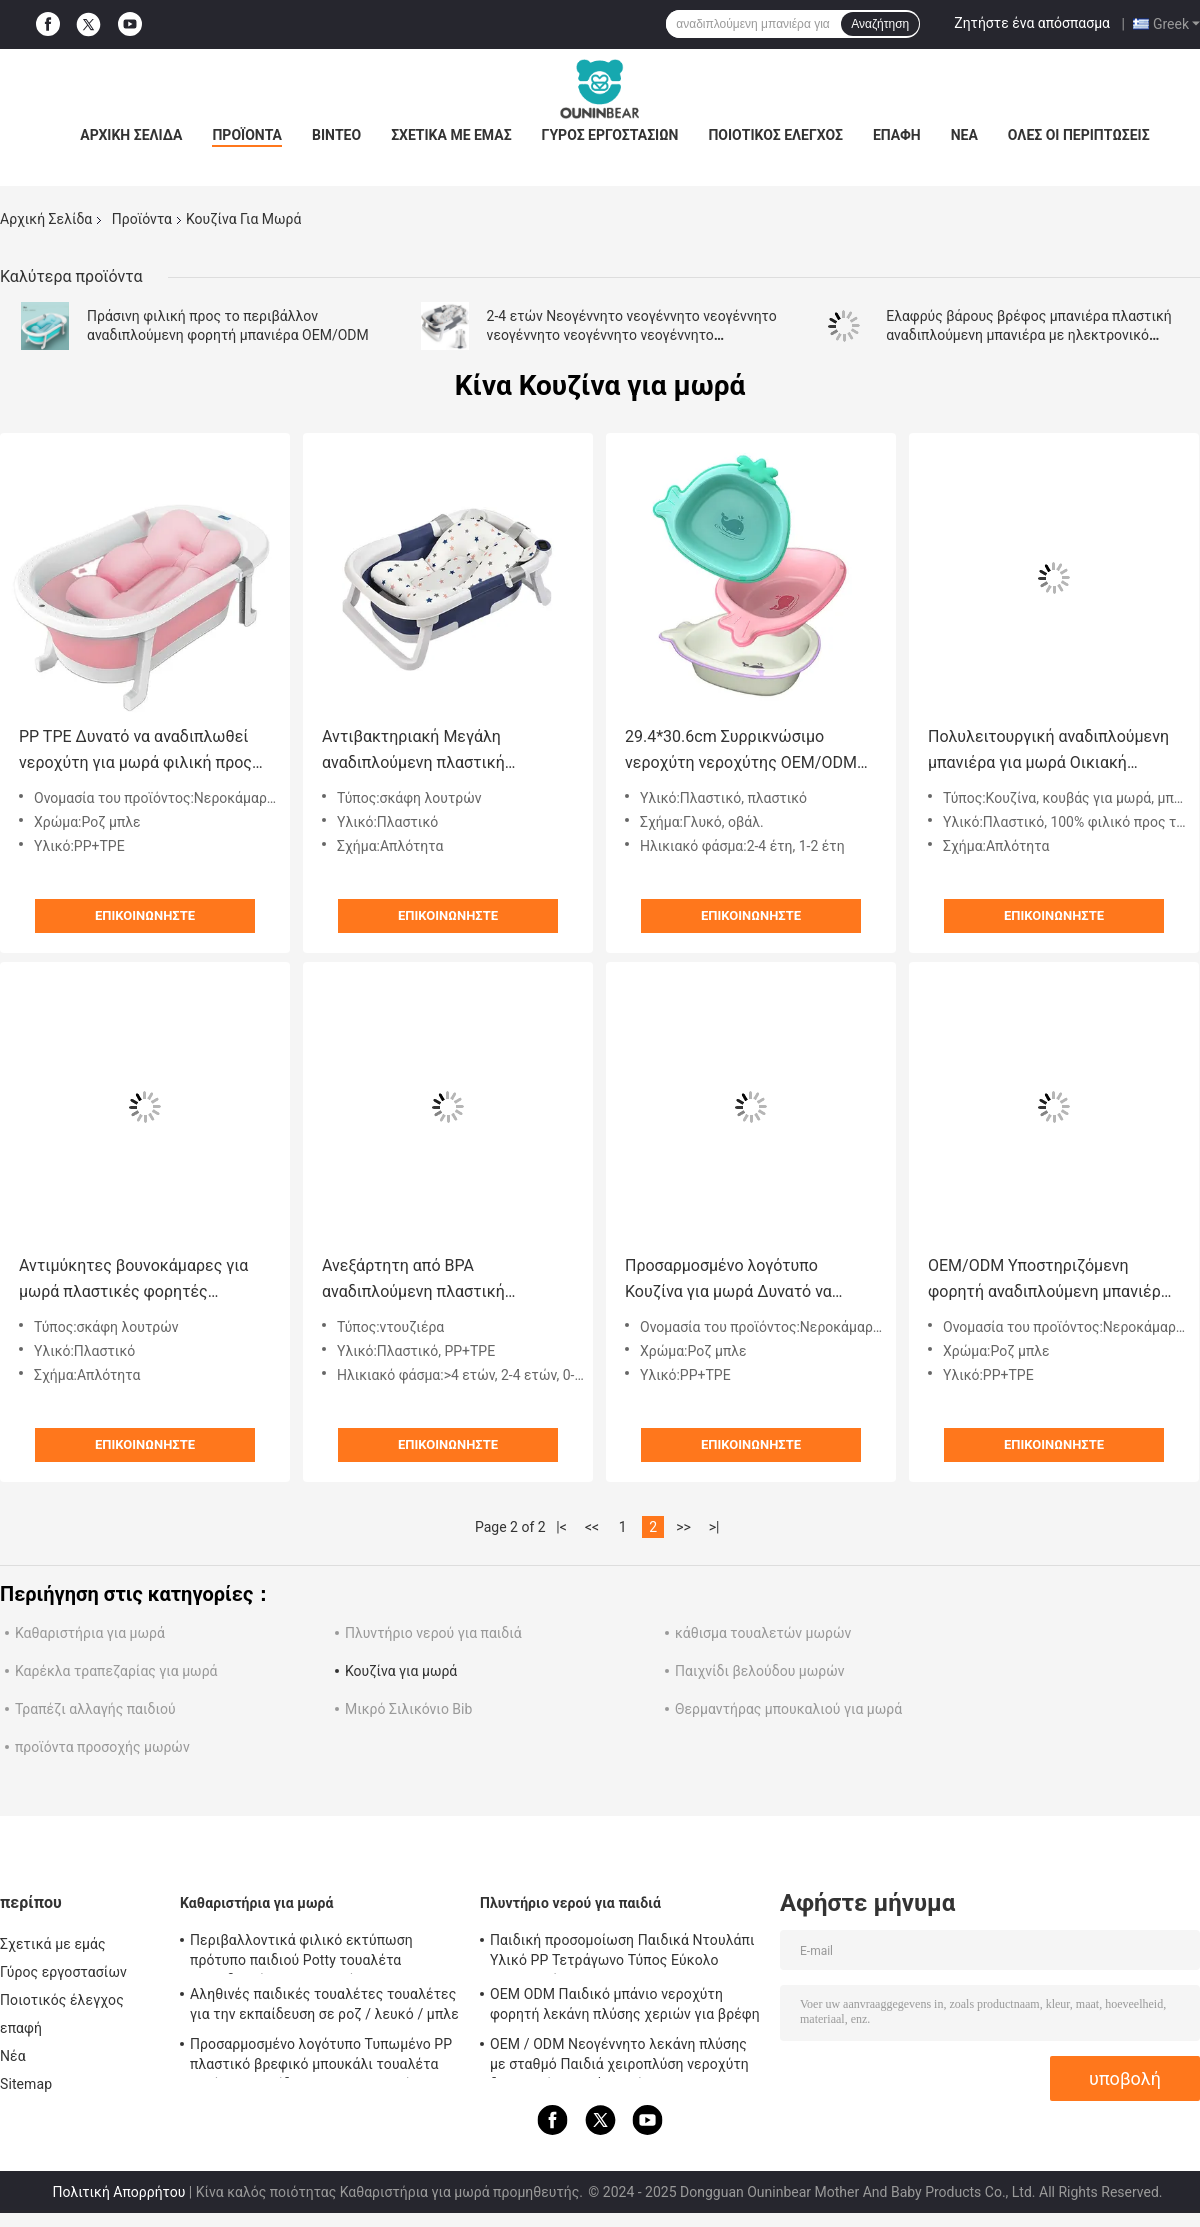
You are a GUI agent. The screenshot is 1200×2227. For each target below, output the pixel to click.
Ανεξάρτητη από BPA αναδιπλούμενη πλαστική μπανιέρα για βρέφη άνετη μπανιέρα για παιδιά (418, 1280)
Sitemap (26, 2084)
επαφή (897, 135)
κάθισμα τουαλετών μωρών (763, 1633)
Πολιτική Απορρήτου (118, 2192)
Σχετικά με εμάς (451, 135)
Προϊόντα (247, 135)
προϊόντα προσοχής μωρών (102, 1747)
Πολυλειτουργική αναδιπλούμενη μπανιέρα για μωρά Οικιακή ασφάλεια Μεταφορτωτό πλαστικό (1048, 751)
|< (561, 1527)
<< (592, 1527)
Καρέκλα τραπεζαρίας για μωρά (116, 1671)
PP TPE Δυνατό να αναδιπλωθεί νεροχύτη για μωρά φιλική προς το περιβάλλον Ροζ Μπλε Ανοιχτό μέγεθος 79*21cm (141, 751)
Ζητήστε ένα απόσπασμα (1032, 23)
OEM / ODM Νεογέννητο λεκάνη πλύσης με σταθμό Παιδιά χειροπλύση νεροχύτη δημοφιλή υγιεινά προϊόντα (619, 2057)
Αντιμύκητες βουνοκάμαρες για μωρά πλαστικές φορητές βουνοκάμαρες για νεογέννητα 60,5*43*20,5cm (133, 1280)
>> (683, 1527)
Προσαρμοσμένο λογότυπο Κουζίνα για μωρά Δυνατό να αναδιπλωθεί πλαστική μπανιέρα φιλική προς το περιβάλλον (744, 1280)
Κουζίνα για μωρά (401, 1671)
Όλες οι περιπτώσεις (1079, 135)
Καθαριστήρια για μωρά (90, 1633)
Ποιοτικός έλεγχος (775, 135)
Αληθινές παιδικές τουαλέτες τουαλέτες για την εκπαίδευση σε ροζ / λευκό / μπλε (324, 2004)
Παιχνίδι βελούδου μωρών (759, 1671)
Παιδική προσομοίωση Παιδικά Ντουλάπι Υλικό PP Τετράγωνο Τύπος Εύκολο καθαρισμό (622, 1953)
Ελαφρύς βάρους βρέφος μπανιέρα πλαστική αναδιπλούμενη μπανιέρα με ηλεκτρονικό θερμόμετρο (1029, 335)
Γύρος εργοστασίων (610, 135)
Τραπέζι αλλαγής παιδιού (95, 1709)
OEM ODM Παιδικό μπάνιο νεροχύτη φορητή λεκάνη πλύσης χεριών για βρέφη (625, 2004)
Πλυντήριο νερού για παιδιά (433, 1633)
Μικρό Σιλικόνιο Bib (408, 1709)
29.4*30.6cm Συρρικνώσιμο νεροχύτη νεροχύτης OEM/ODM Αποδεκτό (741, 751)
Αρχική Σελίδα (131, 135)
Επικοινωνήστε (145, 915)
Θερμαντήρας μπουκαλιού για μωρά (788, 1709)
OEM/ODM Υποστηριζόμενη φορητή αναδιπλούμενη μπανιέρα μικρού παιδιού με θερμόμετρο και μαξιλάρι (1054, 1280)
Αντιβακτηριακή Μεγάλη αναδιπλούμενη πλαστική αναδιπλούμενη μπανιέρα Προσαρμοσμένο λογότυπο (418, 751)
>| (714, 1527)
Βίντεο (336, 135)
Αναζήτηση (880, 24)
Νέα (964, 135)
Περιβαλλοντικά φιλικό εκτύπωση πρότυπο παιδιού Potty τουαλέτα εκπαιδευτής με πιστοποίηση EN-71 (304, 1953)
